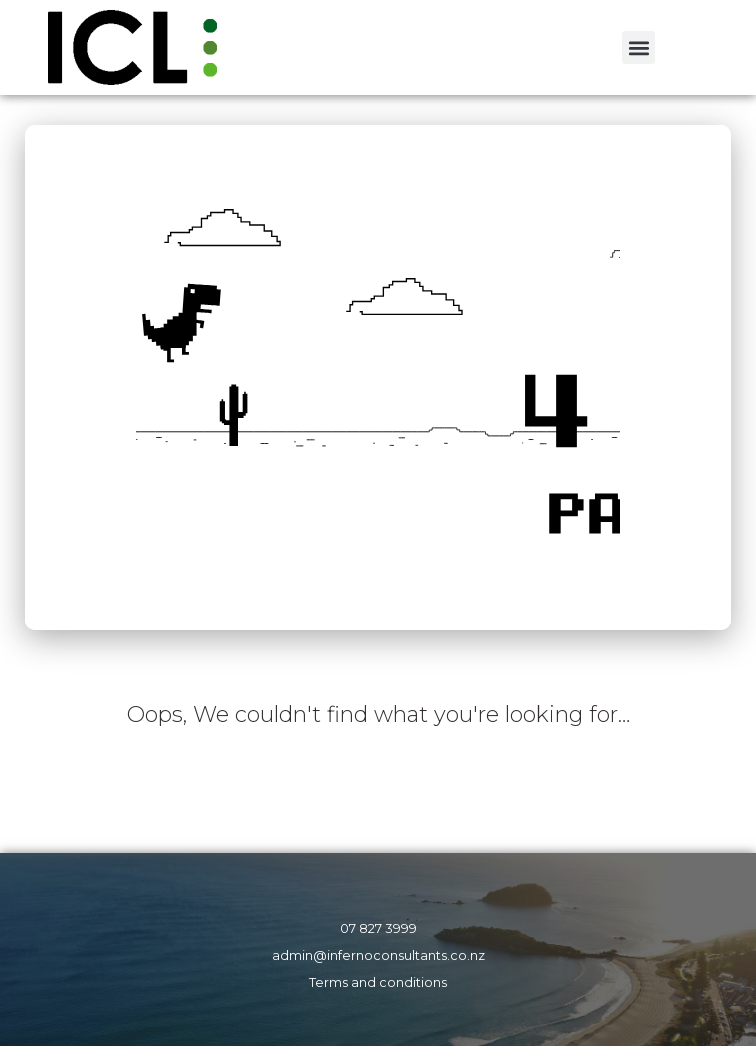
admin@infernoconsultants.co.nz (378, 955)
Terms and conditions (378, 982)
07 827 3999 (378, 928)
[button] (638, 47)
